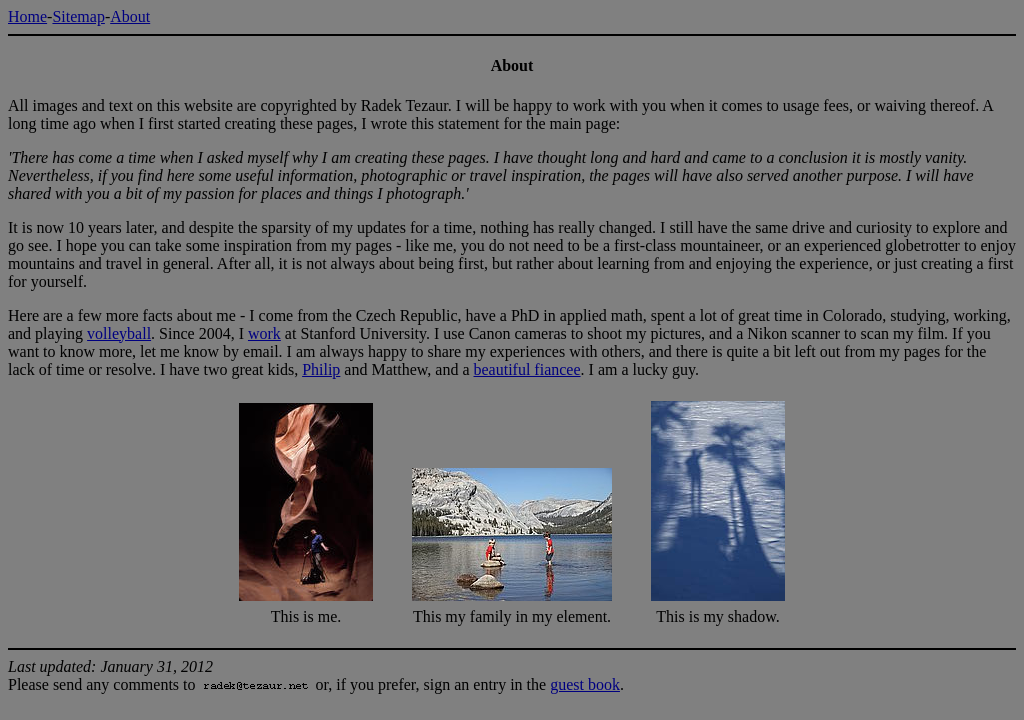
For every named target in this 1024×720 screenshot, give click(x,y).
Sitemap (78, 16)
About (130, 16)
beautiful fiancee (527, 369)
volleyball (119, 333)
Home (27, 16)
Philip (321, 369)
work (264, 333)
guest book (585, 684)
